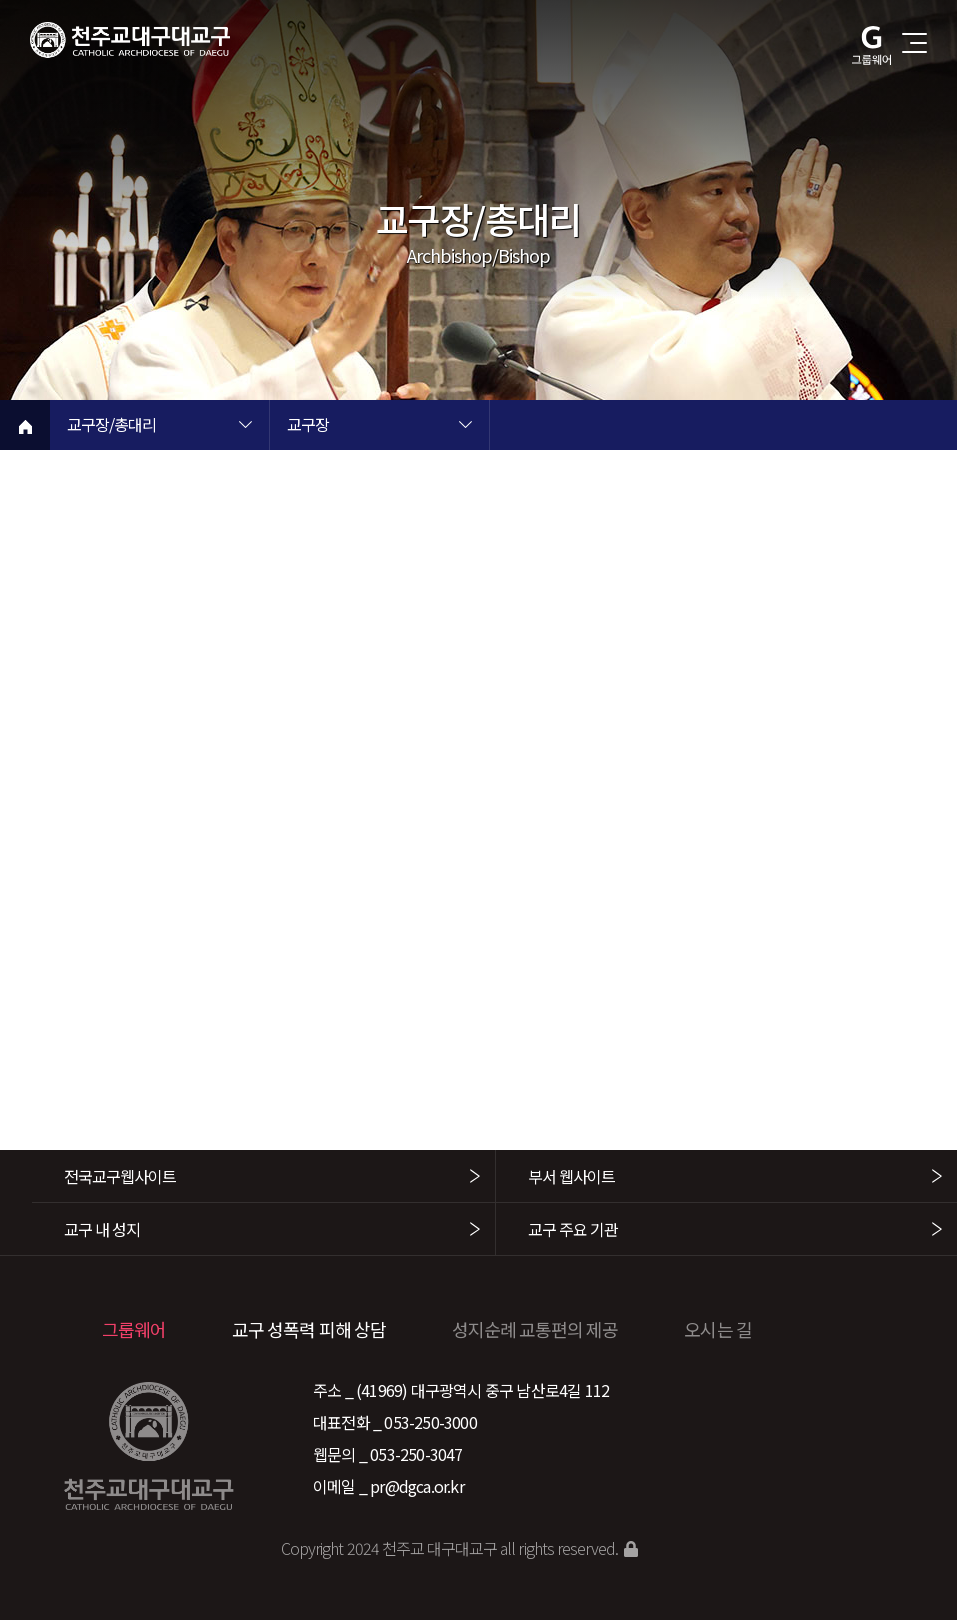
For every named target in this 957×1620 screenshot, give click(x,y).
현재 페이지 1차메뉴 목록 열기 (245, 427)
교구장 (308, 426)
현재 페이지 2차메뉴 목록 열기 (465, 427)
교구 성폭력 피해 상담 (309, 1329)
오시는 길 (717, 1329)
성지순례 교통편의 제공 (535, 1329)
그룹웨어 (134, 1329)
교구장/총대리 (111, 426)
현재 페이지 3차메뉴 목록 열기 (685, 427)
